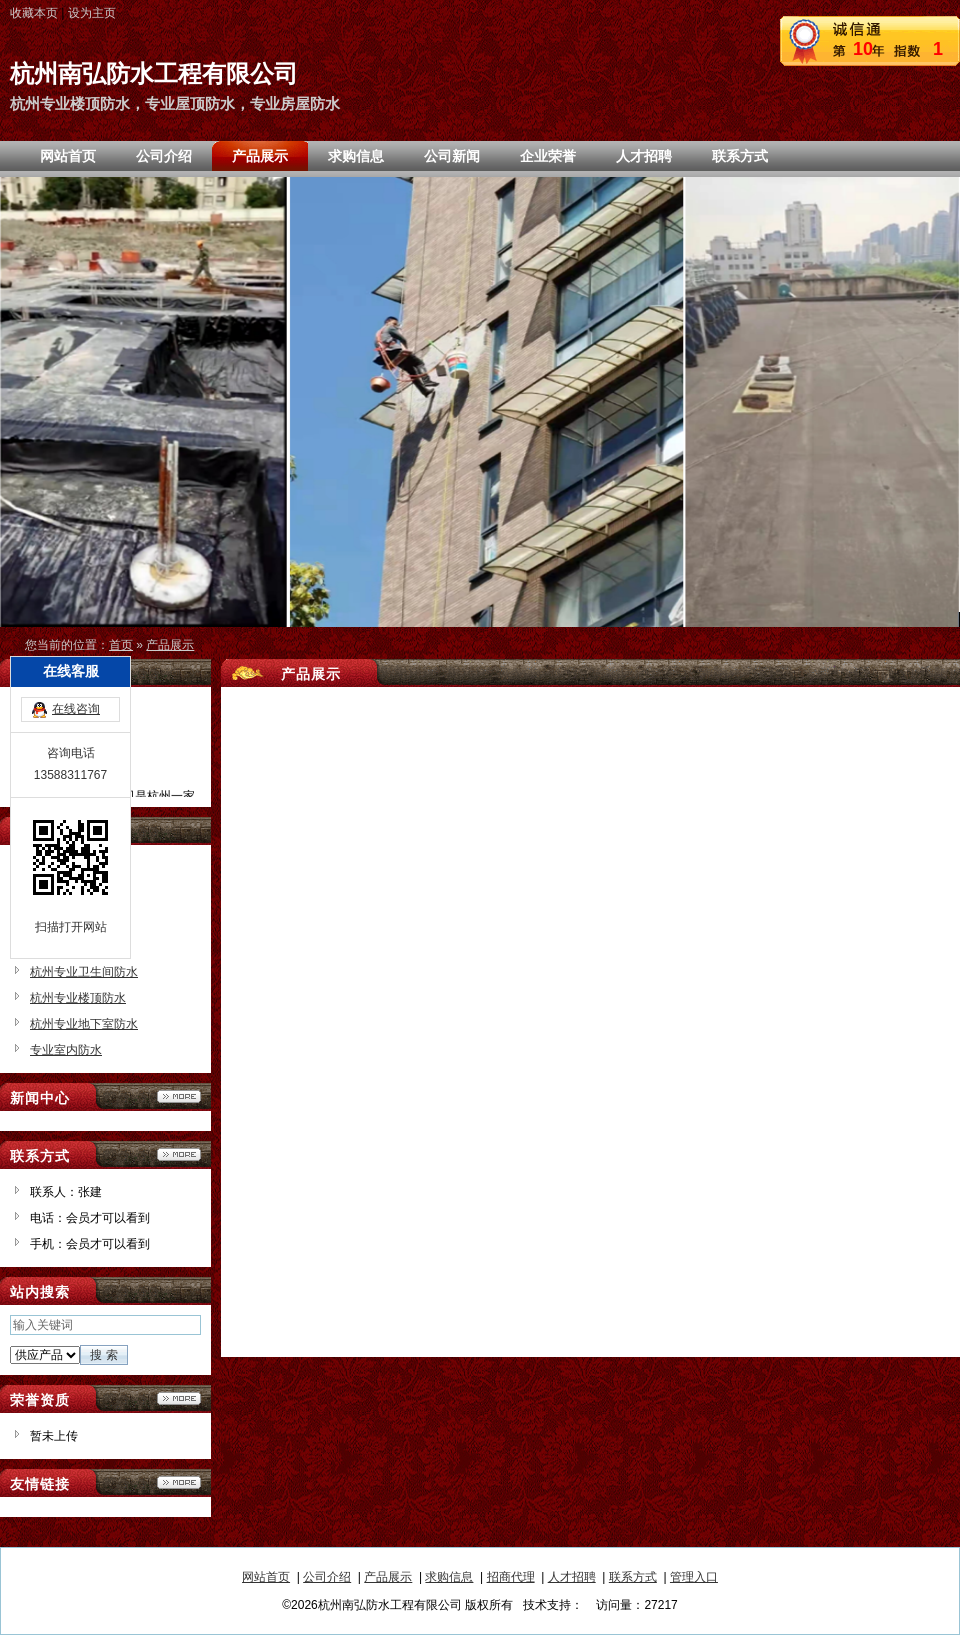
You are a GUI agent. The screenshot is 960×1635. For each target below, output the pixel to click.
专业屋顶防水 (66, 894)
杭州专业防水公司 (78, 946)
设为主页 (92, 13)
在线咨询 (76, 634)
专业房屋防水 (66, 920)
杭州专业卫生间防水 (84, 972)
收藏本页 (34, 13)
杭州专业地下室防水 (84, 1024)
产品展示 (170, 645)
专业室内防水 (66, 1050)
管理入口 (694, 1577)
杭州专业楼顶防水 (78, 998)
